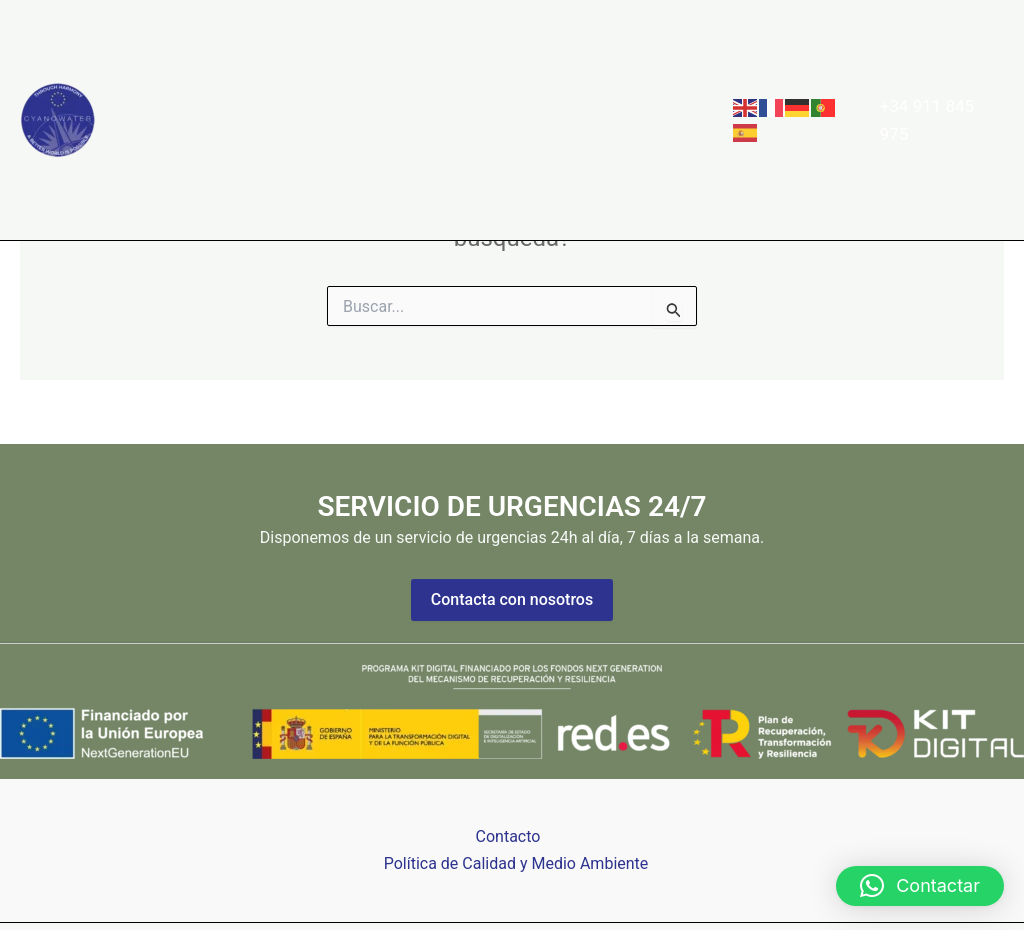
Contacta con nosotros (512, 599)
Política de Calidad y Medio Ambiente (516, 863)
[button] (418, 60)
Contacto (163, 180)
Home (153, 60)
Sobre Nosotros (261, 60)
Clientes (492, 60)
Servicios (389, 60)
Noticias (585, 60)
